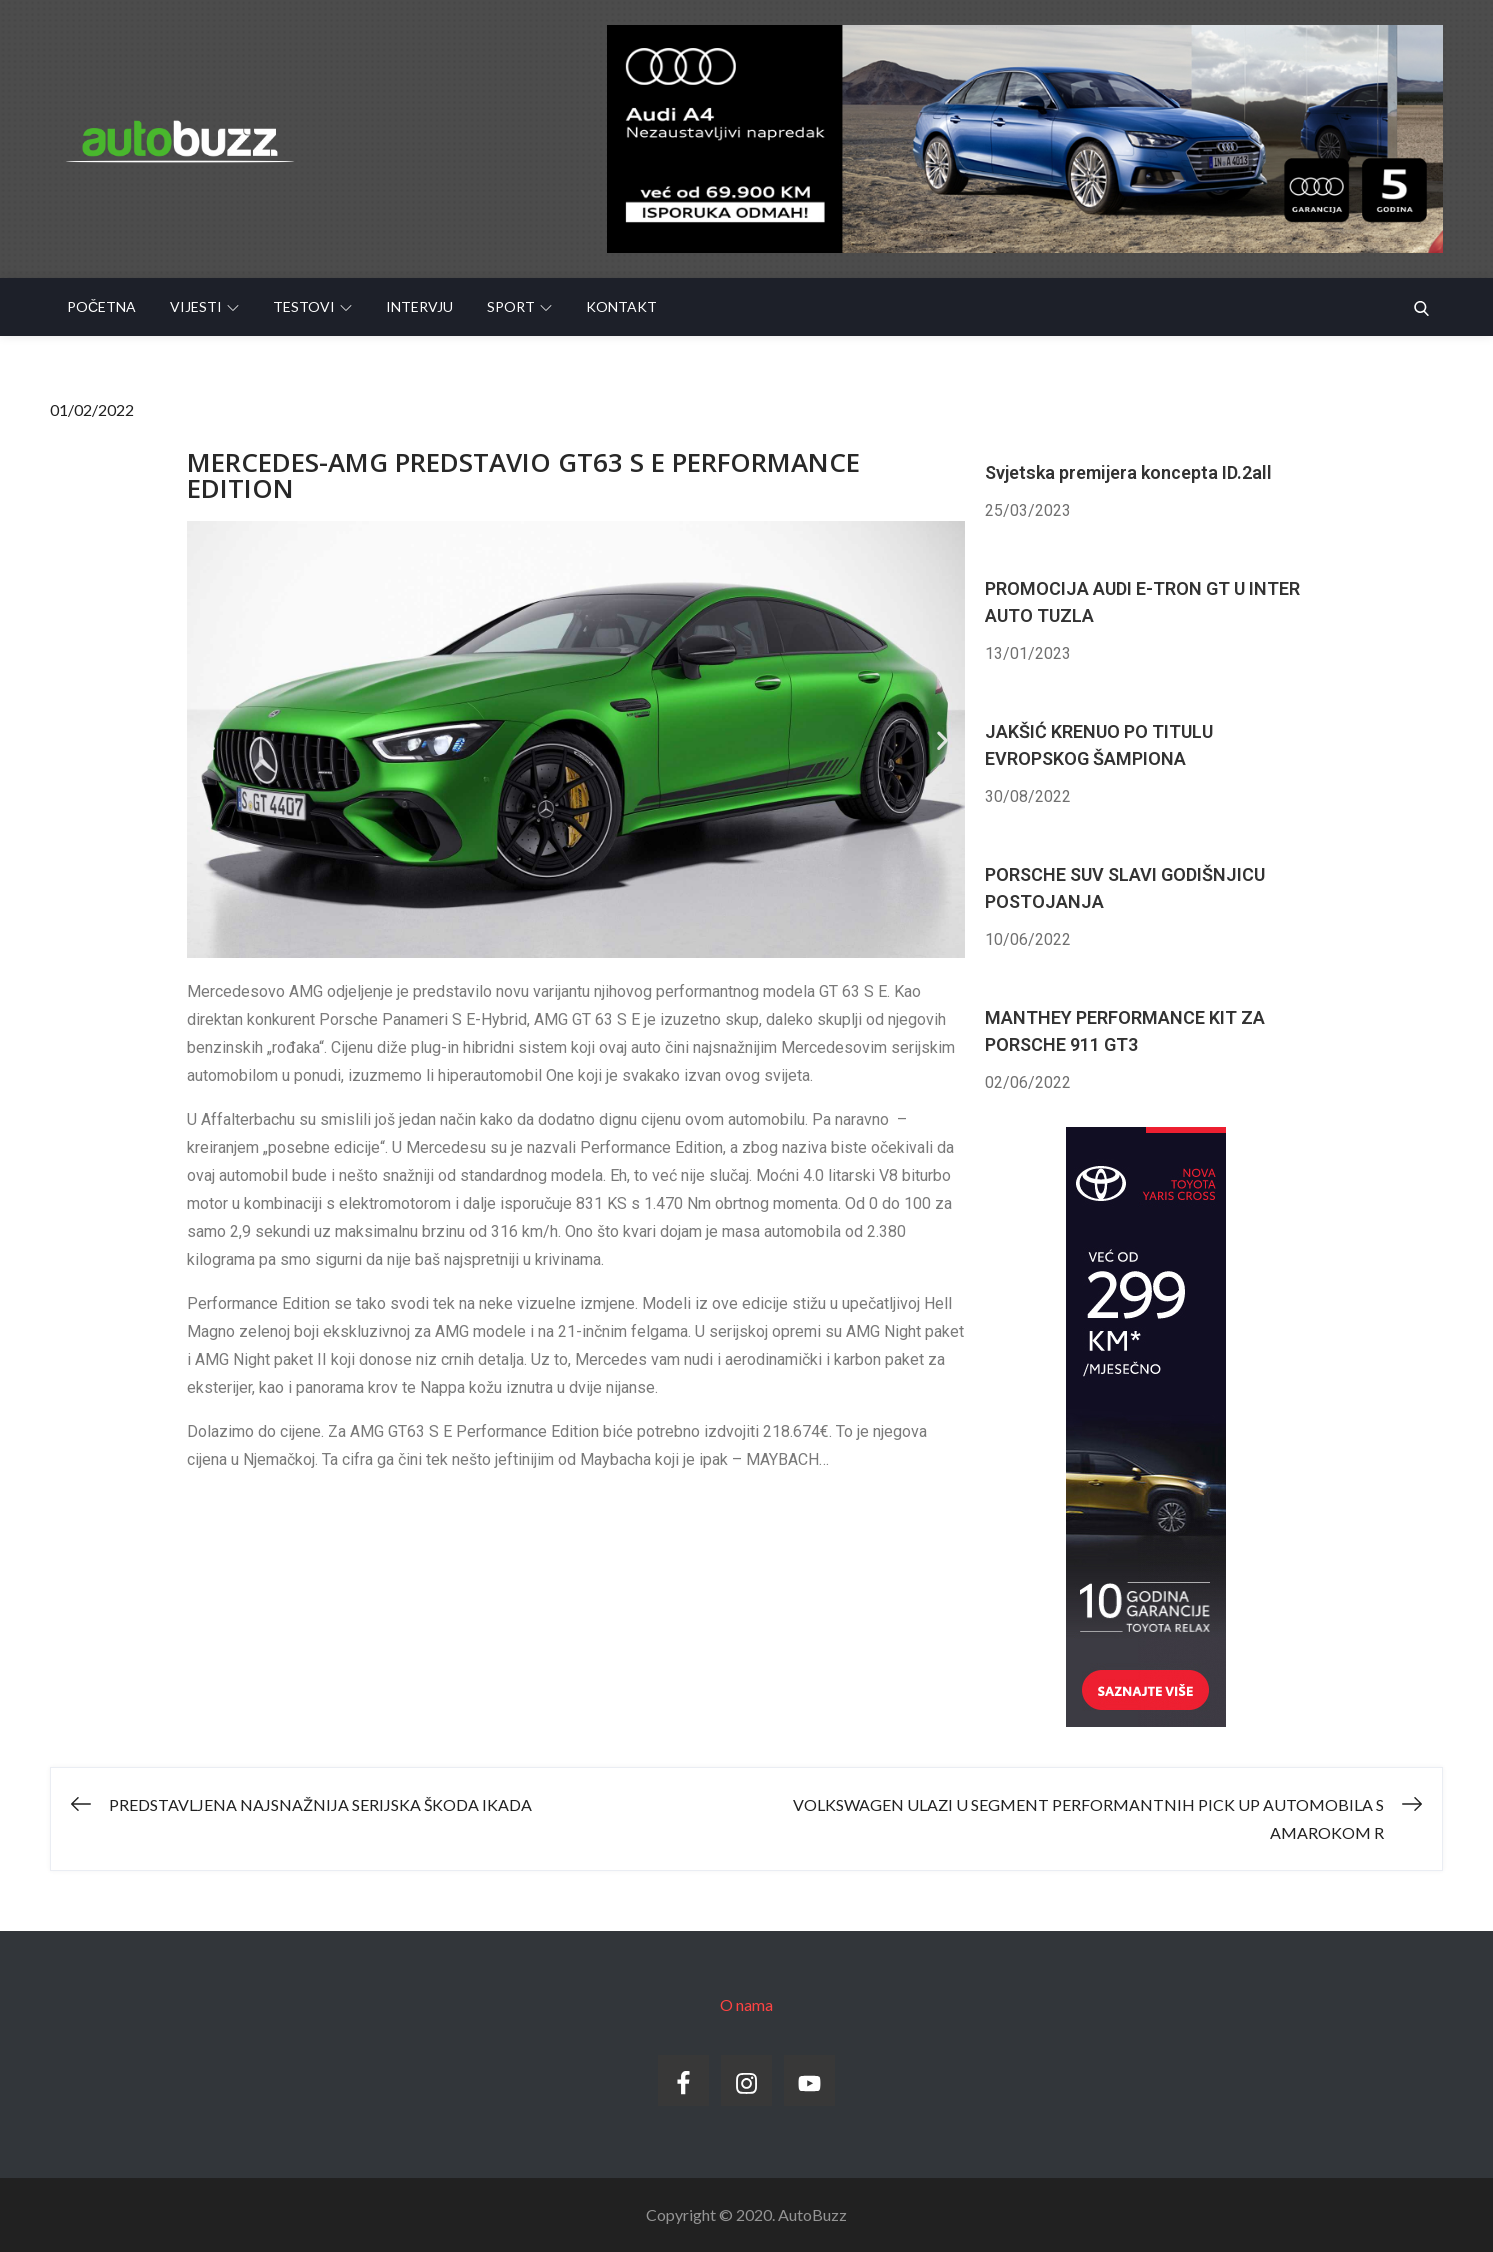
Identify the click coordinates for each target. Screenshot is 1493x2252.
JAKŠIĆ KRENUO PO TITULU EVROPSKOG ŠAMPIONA (1099, 745)
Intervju (419, 306)
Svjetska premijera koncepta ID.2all (1128, 472)
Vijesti (204, 306)
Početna (101, 306)
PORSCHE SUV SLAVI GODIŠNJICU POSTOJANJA (1125, 888)
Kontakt (621, 306)
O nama (746, 2004)
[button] (209, 739)
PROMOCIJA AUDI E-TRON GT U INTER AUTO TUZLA (1142, 602)
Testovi (312, 306)
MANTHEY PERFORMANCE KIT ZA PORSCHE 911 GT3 (1125, 1031)
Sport (519, 306)
